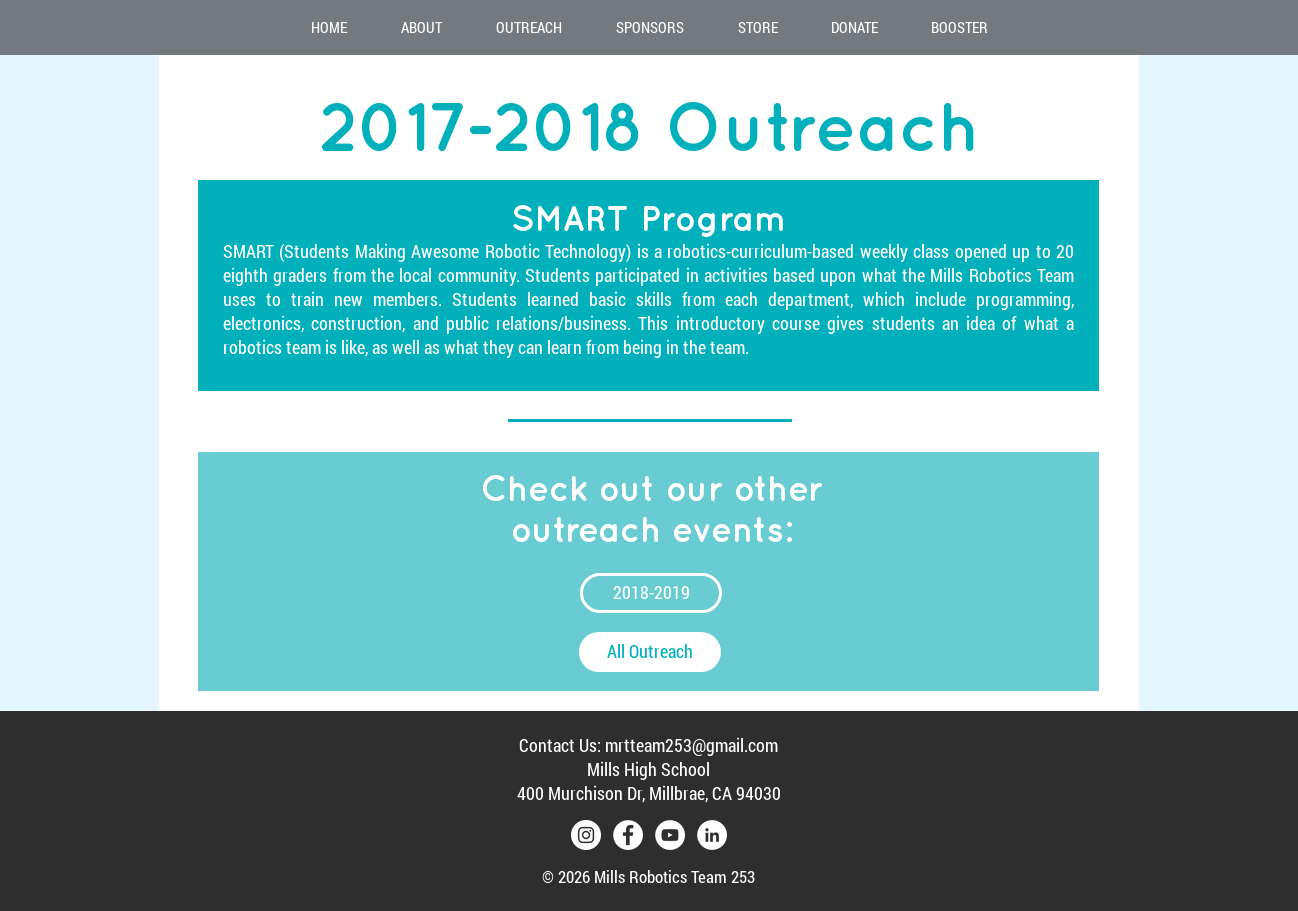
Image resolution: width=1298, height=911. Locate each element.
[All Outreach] (650, 652)
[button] (421, 27)
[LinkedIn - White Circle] (712, 835)
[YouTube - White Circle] (670, 835)
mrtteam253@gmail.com (691, 745)
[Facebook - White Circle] (628, 835)
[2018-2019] (651, 593)
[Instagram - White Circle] (586, 835)
